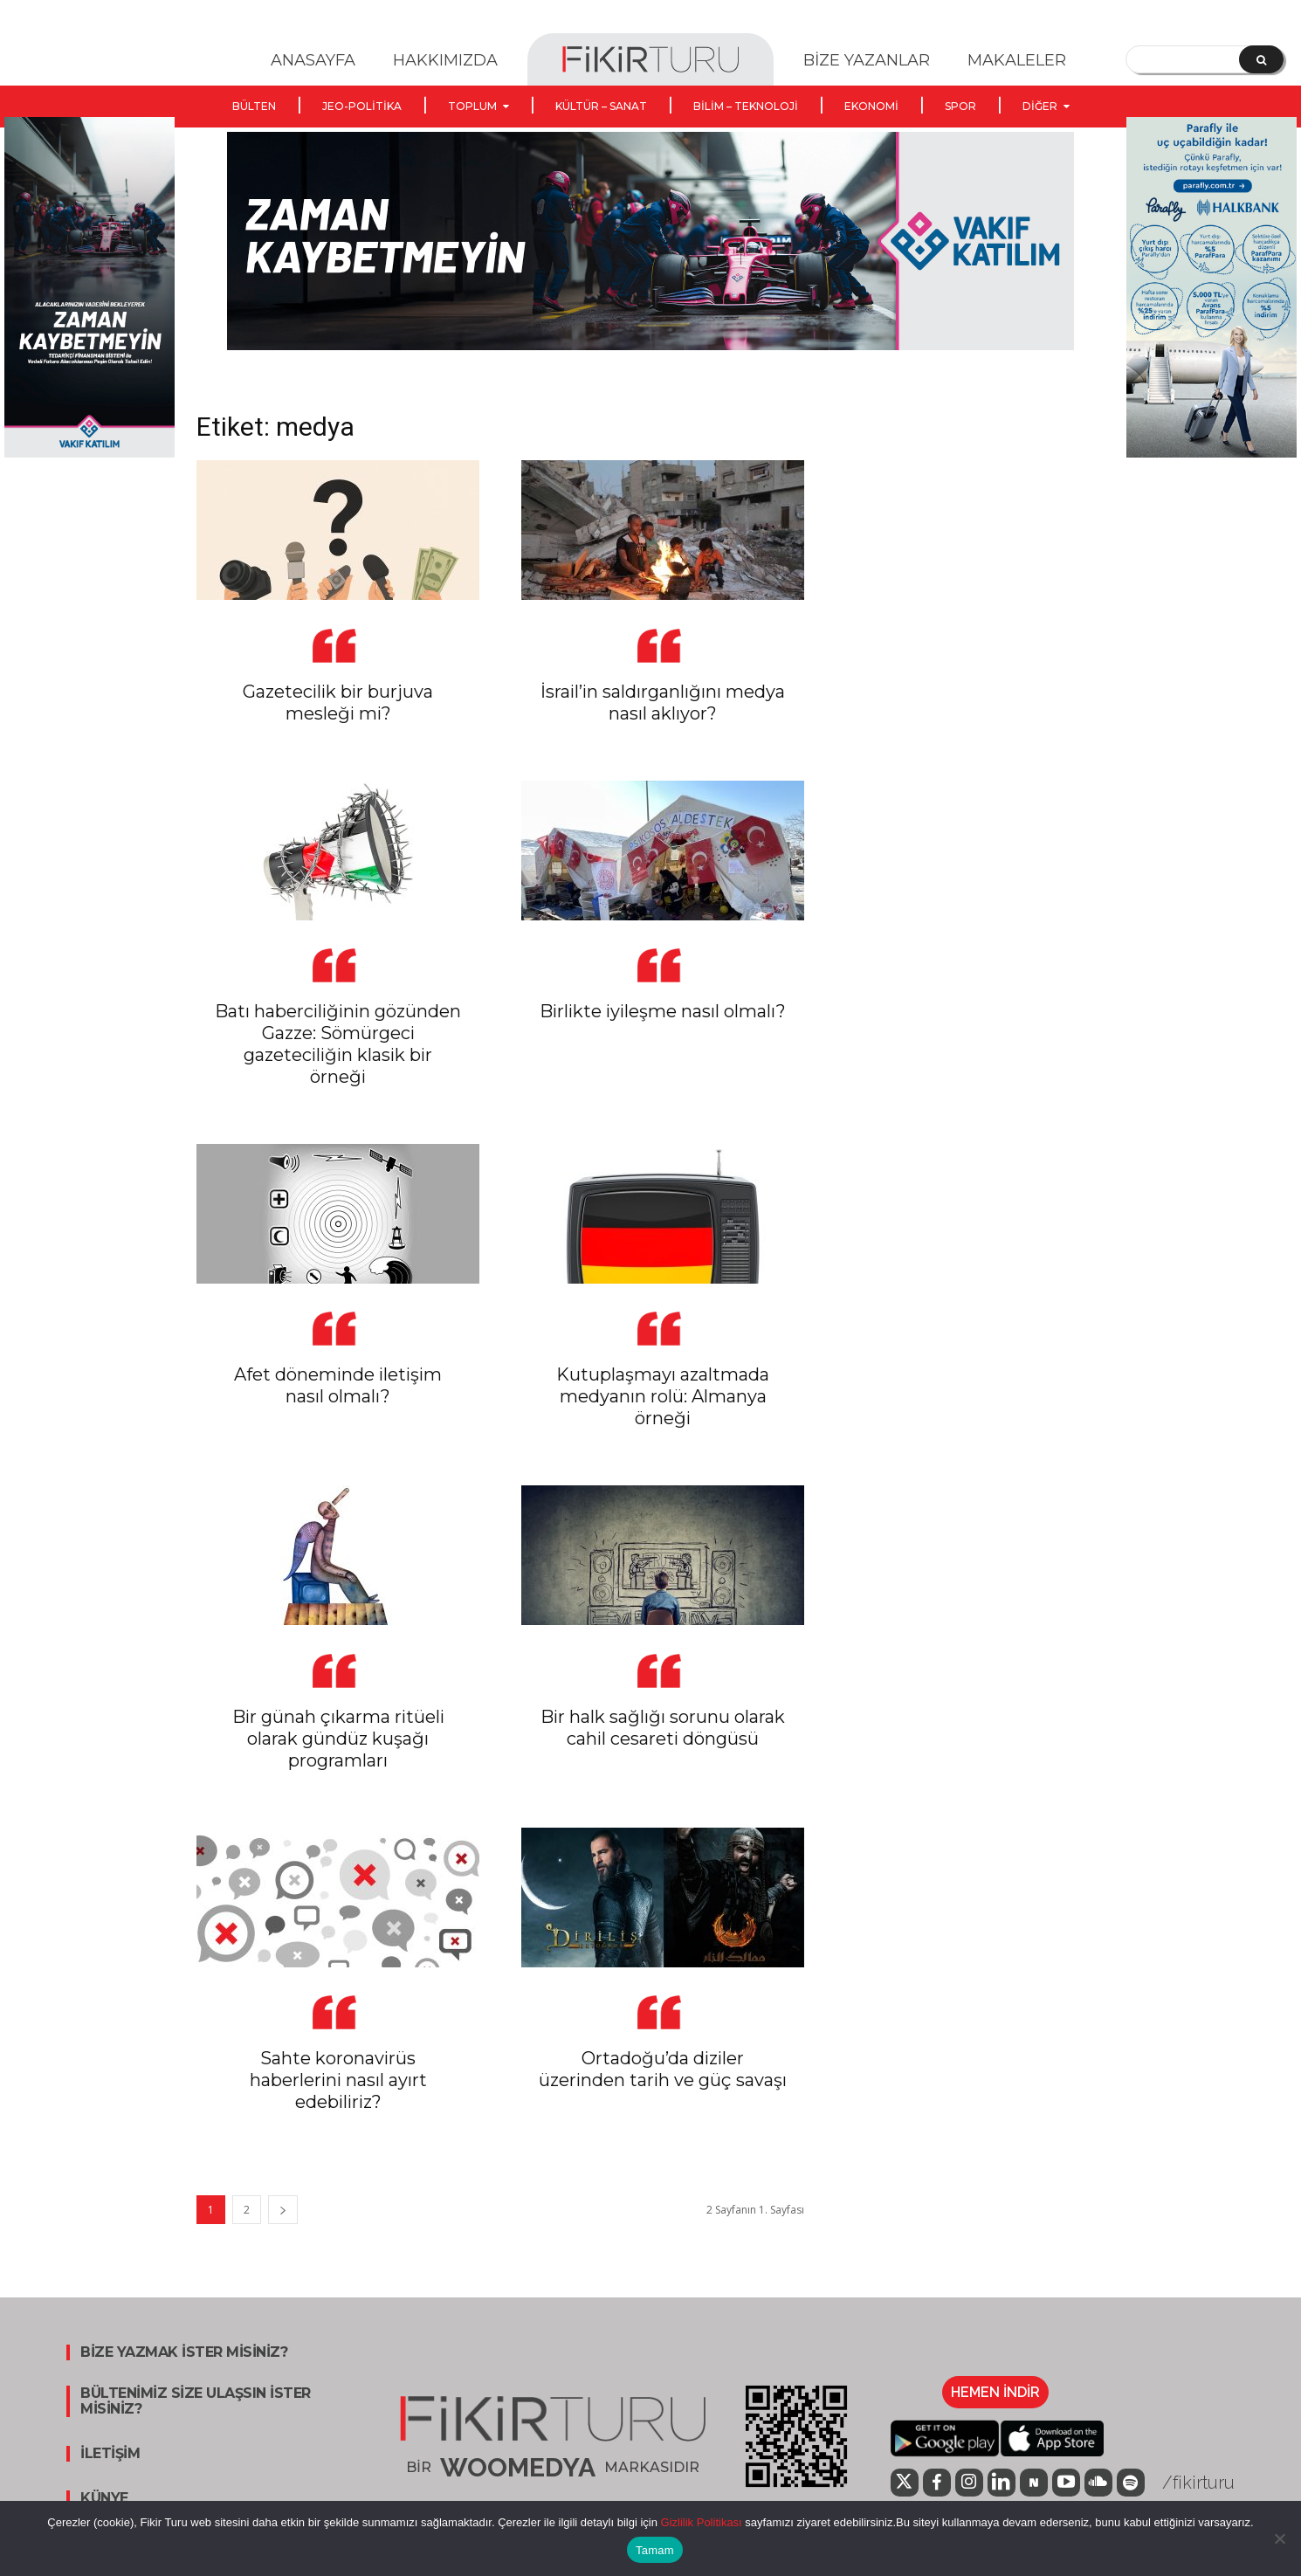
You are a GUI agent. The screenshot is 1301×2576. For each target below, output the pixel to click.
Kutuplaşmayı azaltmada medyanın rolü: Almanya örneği (662, 1396)
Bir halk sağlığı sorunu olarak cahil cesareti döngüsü (662, 1727)
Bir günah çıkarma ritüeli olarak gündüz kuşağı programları (338, 1738)
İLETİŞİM (110, 2454)
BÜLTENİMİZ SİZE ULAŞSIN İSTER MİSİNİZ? (195, 2401)
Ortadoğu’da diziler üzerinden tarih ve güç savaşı (663, 2069)
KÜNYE (104, 2498)
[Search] (1261, 59)
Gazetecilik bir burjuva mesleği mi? (338, 702)
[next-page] (283, 2209)
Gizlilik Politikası (699, 2522)
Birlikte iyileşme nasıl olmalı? (663, 1011)
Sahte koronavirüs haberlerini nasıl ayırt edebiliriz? (338, 2080)
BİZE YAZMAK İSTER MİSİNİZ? (183, 2352)
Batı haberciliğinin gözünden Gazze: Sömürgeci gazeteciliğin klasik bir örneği (338, 1044)
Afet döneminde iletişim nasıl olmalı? (338, 1385)
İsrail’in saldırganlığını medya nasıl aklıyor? (662, 702)
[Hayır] (1279, 2538)
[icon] (905, 2484)
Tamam (655, 2550)
